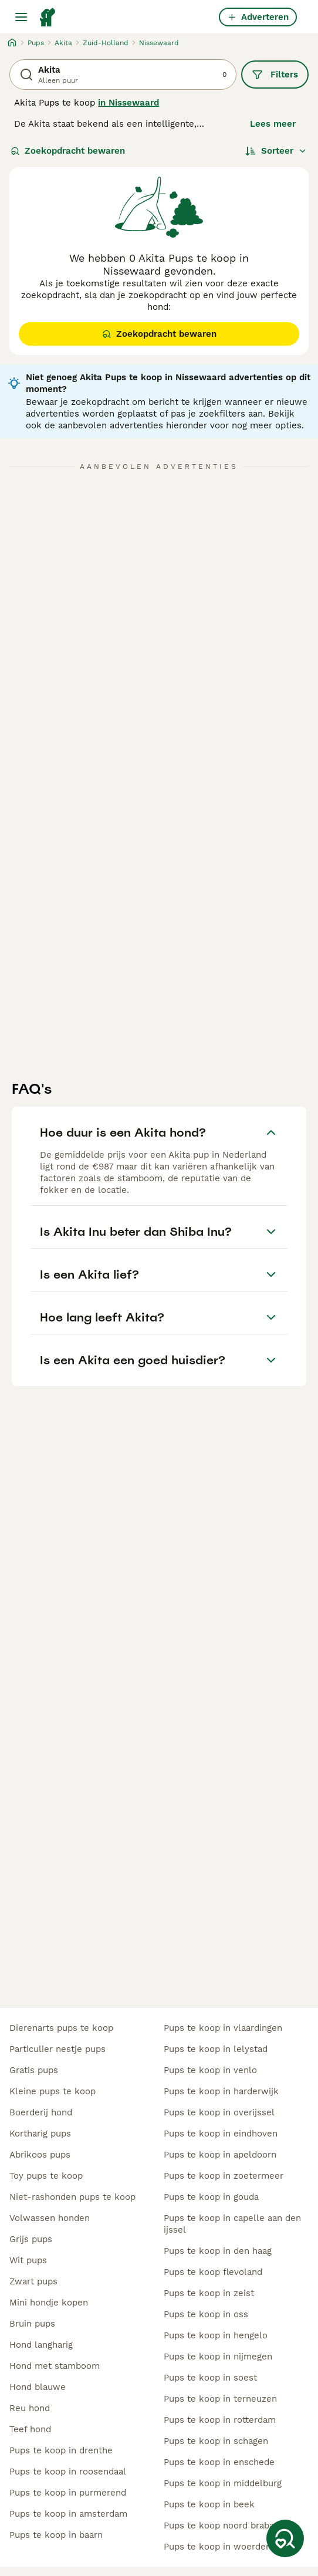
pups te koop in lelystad (216, 2049)
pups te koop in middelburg (223, 2483)
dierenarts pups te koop (61, 2028)
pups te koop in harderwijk (221, 2091)
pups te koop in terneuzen (220, 2399)
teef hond (30, 2429)
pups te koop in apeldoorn (220, 2154)
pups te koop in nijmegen (218, 2356)
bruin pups (32, 2323)
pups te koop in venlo (210, 2070)
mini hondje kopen (48, 2302)
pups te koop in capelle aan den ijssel (232, 2224)
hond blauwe (37, 2387)
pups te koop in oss (206, 2314)
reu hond (29, 2408)
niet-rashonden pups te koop (72, 2197)
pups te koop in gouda (211, 2197)
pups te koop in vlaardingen (223, 2028)
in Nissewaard (128, 102)
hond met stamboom (54, 2366)
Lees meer (273, 124)
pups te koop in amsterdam (68, 2514)
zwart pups (33, 2281)
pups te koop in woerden (217, 2546)
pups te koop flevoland (213, 2272)
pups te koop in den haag (218, 2251)
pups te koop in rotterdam (220, 2420)
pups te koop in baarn (56, 2535)
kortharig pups (40, 2133)
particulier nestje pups (57, 2049)
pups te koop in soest (210, 2377)
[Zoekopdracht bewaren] (285, 2538)
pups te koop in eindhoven (221, 2133)
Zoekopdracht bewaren (68, 151)
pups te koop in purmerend (67, 2492)
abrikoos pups (39, 2154)
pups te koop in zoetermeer (223, 2176)
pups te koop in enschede (219, 2462)
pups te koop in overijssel (219, 2112)
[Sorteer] (276, 151)
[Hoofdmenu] (21, 17)
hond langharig (41, 2345)
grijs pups (30, 2239)
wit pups (28, 2260)
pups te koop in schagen (216, 2441)
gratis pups (33, 2070)
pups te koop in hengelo (216, 2335)
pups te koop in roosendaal (67, 2471)
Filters (275, 74)
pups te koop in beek (209, 2504)
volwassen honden (49, 2218)
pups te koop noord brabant (223, 2525)
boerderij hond (40, 2112)
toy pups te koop (46, 2176)
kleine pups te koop (52, 2091)
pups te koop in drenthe (61, 2450)
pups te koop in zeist (209, 2293)
